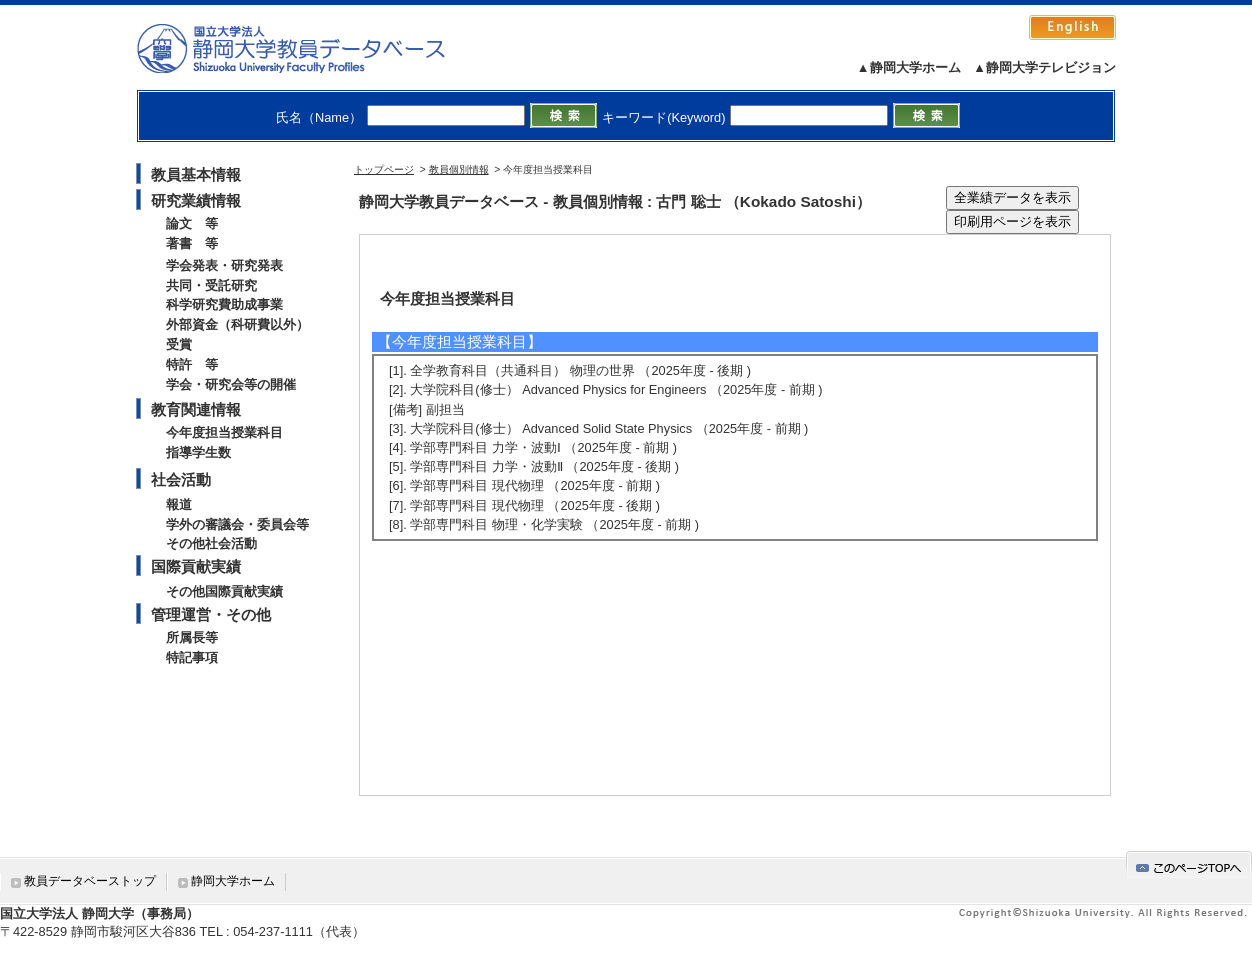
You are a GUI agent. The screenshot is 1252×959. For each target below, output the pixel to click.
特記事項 (192, 657)
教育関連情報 (196, 409)
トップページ (384, 169)
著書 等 (192, 243)
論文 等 (192, 223)
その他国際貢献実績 (224, 591)
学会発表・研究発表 (224, 265)
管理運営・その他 (211, 614)
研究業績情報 (196, 200)
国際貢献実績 (196, 566)
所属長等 (192, 637)
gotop (1189, 864)
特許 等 (192, 364)
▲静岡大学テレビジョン (1044, 67)
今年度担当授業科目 (224, 432)
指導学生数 (198, 452)
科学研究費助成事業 (224, 304)
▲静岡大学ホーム (909, 67)
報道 (179, 504)
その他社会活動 (211, 543)
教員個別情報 (459, 169)
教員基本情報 (196, 174)
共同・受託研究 (211, 285)
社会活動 (181, 479)
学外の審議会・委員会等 (237, 524)
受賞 (179, 344)
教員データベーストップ (90, 881)
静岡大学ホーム (233, 881)
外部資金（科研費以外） (237, 324)
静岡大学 (311, 48)
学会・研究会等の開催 (231, 384)
